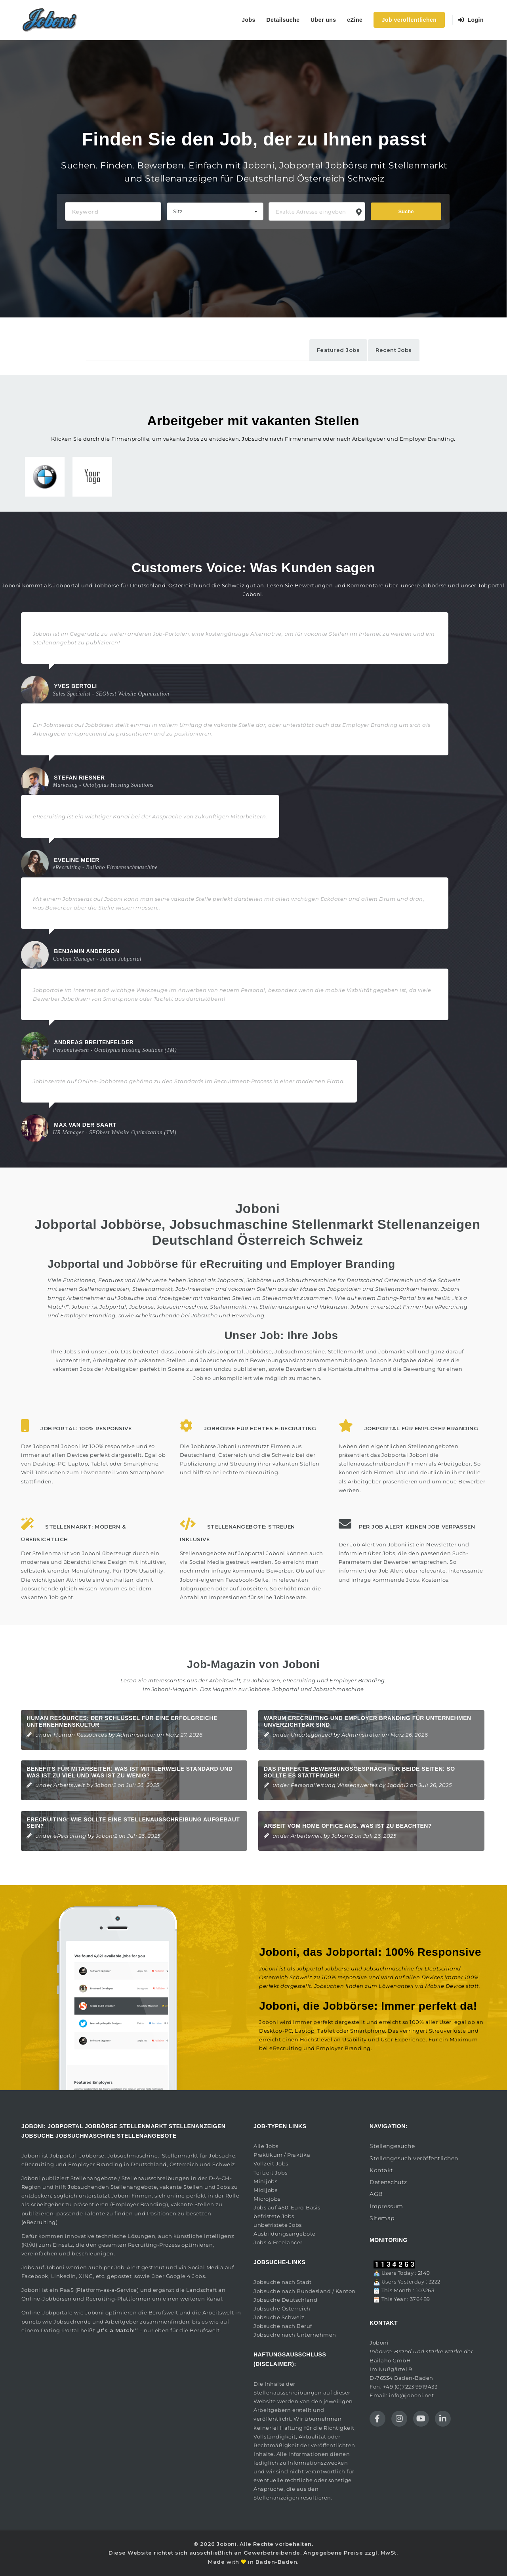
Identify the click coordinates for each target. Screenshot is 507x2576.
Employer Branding (357, 1680)
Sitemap (382, 2218)
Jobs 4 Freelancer (278, 2242)
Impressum (386, 2206)
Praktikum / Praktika (282, 2155)
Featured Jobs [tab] (338, 350)
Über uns (323, 20)
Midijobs (265, 2190)
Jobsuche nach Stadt (283, 2282)
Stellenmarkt (280, 1298)
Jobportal (63, 2155)
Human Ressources (80, 1734)
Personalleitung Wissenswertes (334, 1785)
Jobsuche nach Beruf (283, 2326)
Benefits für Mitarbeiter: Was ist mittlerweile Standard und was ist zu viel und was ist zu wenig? (130, 1772)
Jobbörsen (266, 1680)
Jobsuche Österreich (282, 2308)
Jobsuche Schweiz (279, 2317)
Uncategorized (311, 1734)
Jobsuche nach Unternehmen (295, 2334)
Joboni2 (105, 1785)
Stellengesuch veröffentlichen (414, 2158)
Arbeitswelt (69, 1785)
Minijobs (265, 2181)
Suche (406, 211)
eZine (354, 20)
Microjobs (267, 2199)
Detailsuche (282, 20)
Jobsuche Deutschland (285, 2300)
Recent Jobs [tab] (393, 350)
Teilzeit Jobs (271, 2172)
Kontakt (381, 2170)
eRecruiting (299, 1680)
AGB (376, 2194)
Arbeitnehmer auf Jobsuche (105, 1298)
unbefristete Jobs (278, 2225)
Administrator (136, 1734)
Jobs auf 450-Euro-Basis (287, 2207)
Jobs (248, 20)
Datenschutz (388, 2182)
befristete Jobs (274, 2216)
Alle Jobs (266, 2146)
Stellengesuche (392, 2146)
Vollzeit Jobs (271, 2163)
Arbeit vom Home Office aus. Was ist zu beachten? (348, 1826)
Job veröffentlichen (409, 20)
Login (471, 20)
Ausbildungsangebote (285, 2233)
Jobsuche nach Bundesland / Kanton (305, 2291)
